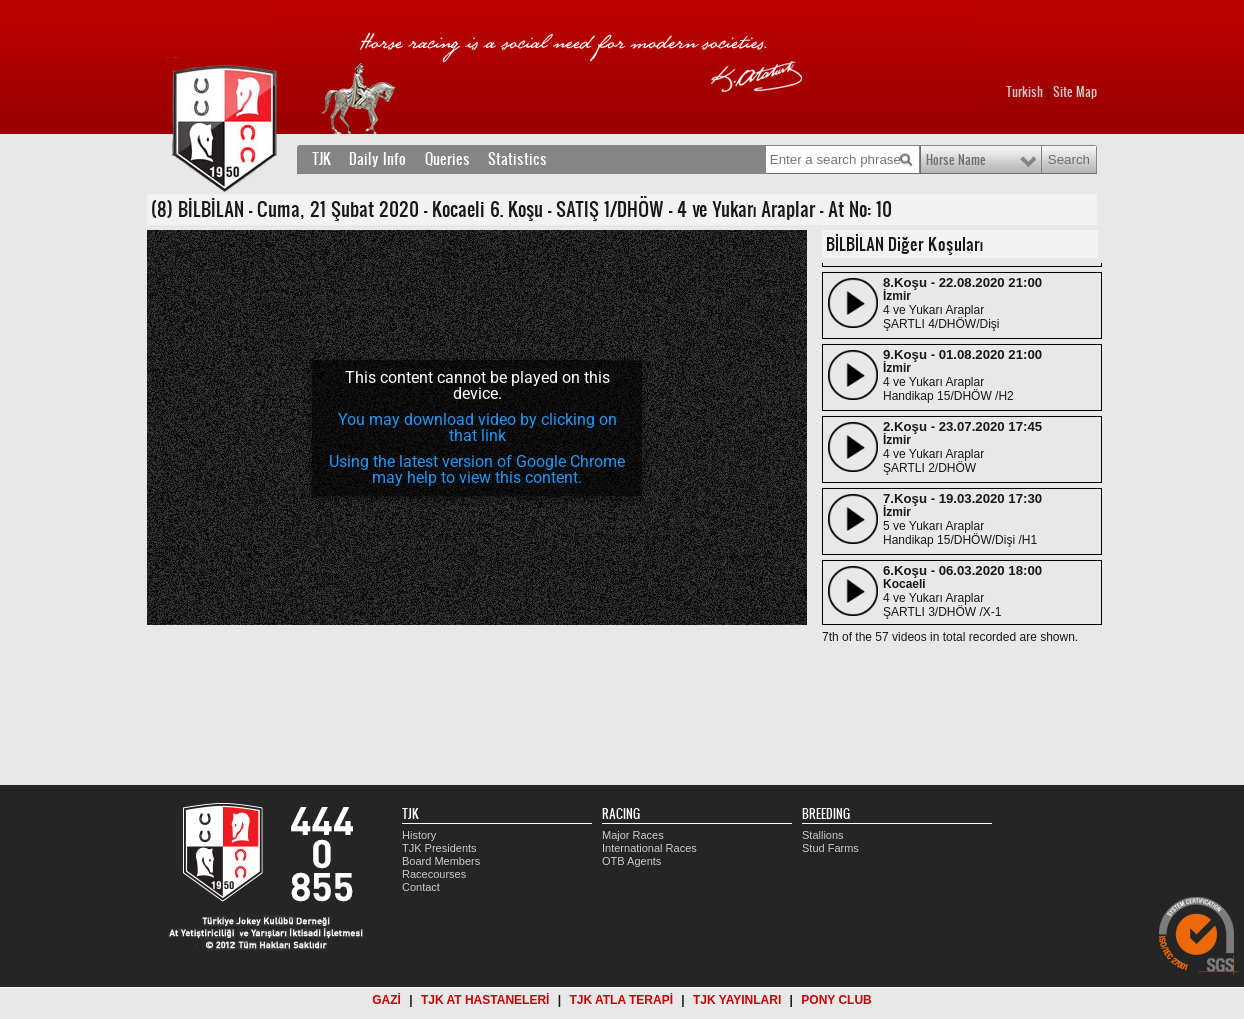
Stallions (823, 835)
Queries (447, 159)
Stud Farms (830, 848)
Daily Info (377, 159)
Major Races (633, 835)
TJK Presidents (439, 848)
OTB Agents (631, 861)
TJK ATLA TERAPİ (621, 1000)
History (419, 835)
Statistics (517, 159)
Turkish (1024, 92)
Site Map (1075, 92)
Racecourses (434, 874)
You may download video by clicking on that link (477, 427)
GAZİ (386, 1000)
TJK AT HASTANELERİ (485, 1000)
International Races (649, 848)
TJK (321, 159)
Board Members (441, 861)
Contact (421, 887)
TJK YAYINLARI (737, 1000)
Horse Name (956, 160)
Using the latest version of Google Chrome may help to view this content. (477, 469)
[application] (477, 427)
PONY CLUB (836, 1000)
